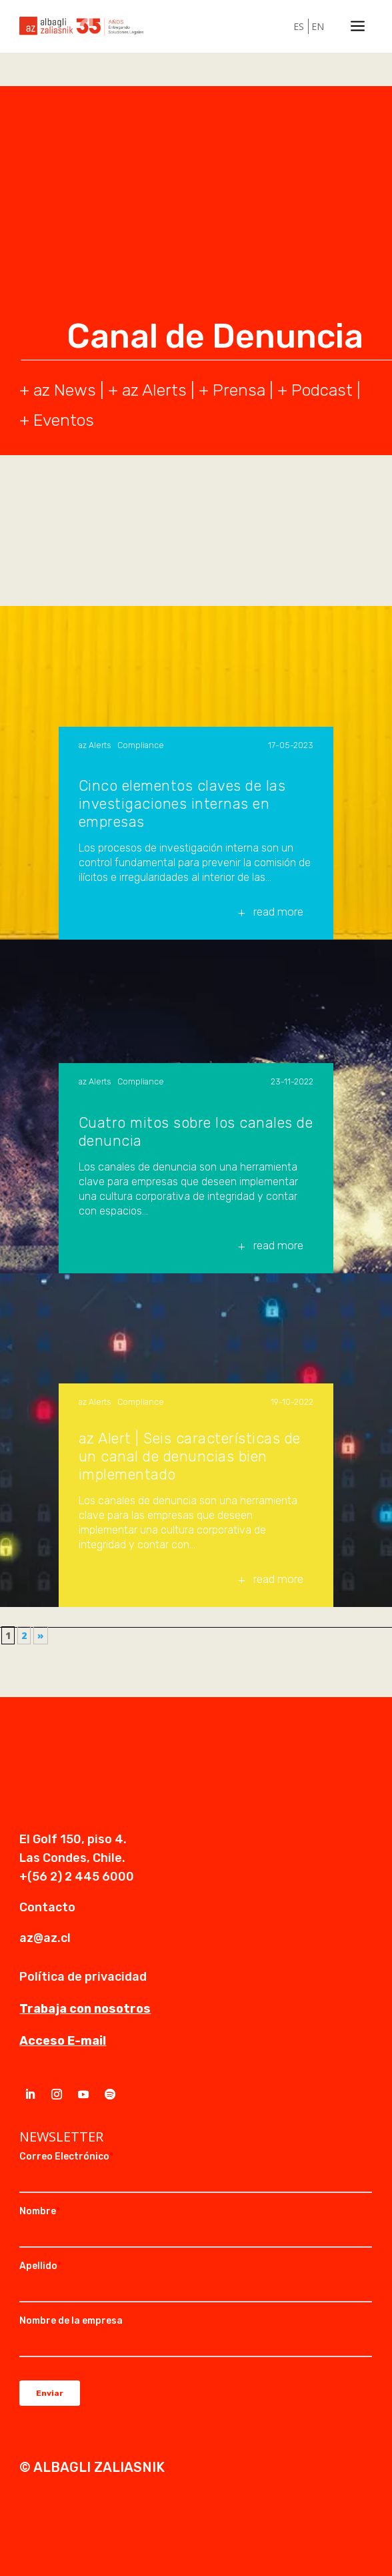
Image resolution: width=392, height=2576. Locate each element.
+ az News (57, 390)
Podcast (322, 390)
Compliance (140, 745)
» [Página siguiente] (40, 1635)
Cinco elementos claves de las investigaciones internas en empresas (182, 804)
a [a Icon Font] (358, 26)
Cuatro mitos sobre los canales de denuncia (196, 1132)
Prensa (239, 390)
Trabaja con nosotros (85, 2008)
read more (278, 911)
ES (298, 26)
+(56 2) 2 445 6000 (76, 1876)
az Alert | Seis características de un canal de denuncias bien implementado (190, 1456)
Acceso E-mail (62, 2040)
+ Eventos (56, 420)
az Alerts (154, 390)
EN (317, 26)
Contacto (47, 1907)
